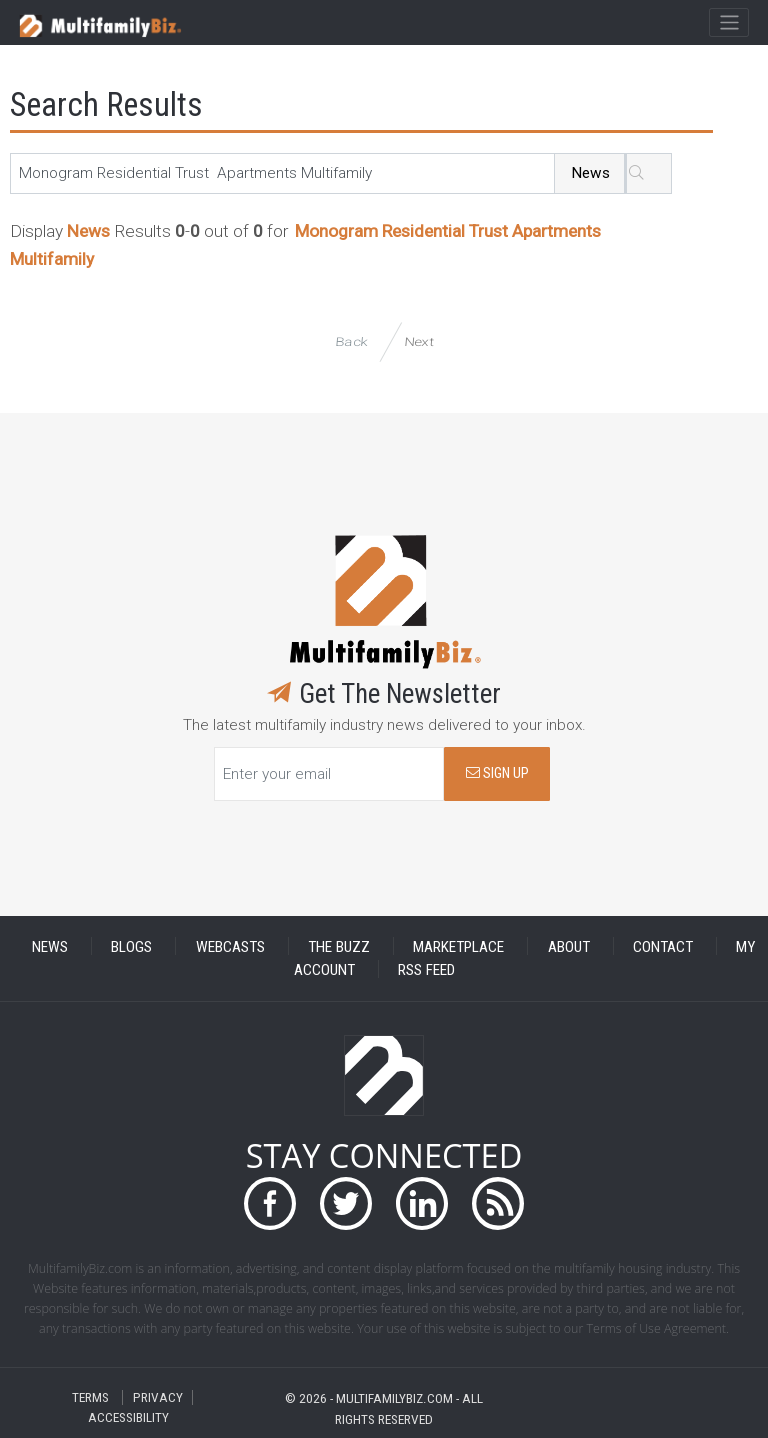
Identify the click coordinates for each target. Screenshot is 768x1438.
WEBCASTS (230, 946)
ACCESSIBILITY (128, 1417)
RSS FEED (426, 969)
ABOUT (569, 946)
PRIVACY (158, 1397)
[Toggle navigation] (728, 23)
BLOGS (131, 946)
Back (351, 341)
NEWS (50, 946)
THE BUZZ (339, 946)
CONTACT (663, 946)
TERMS (90, 1397)
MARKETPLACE (458, 946)
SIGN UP (497, 773)
